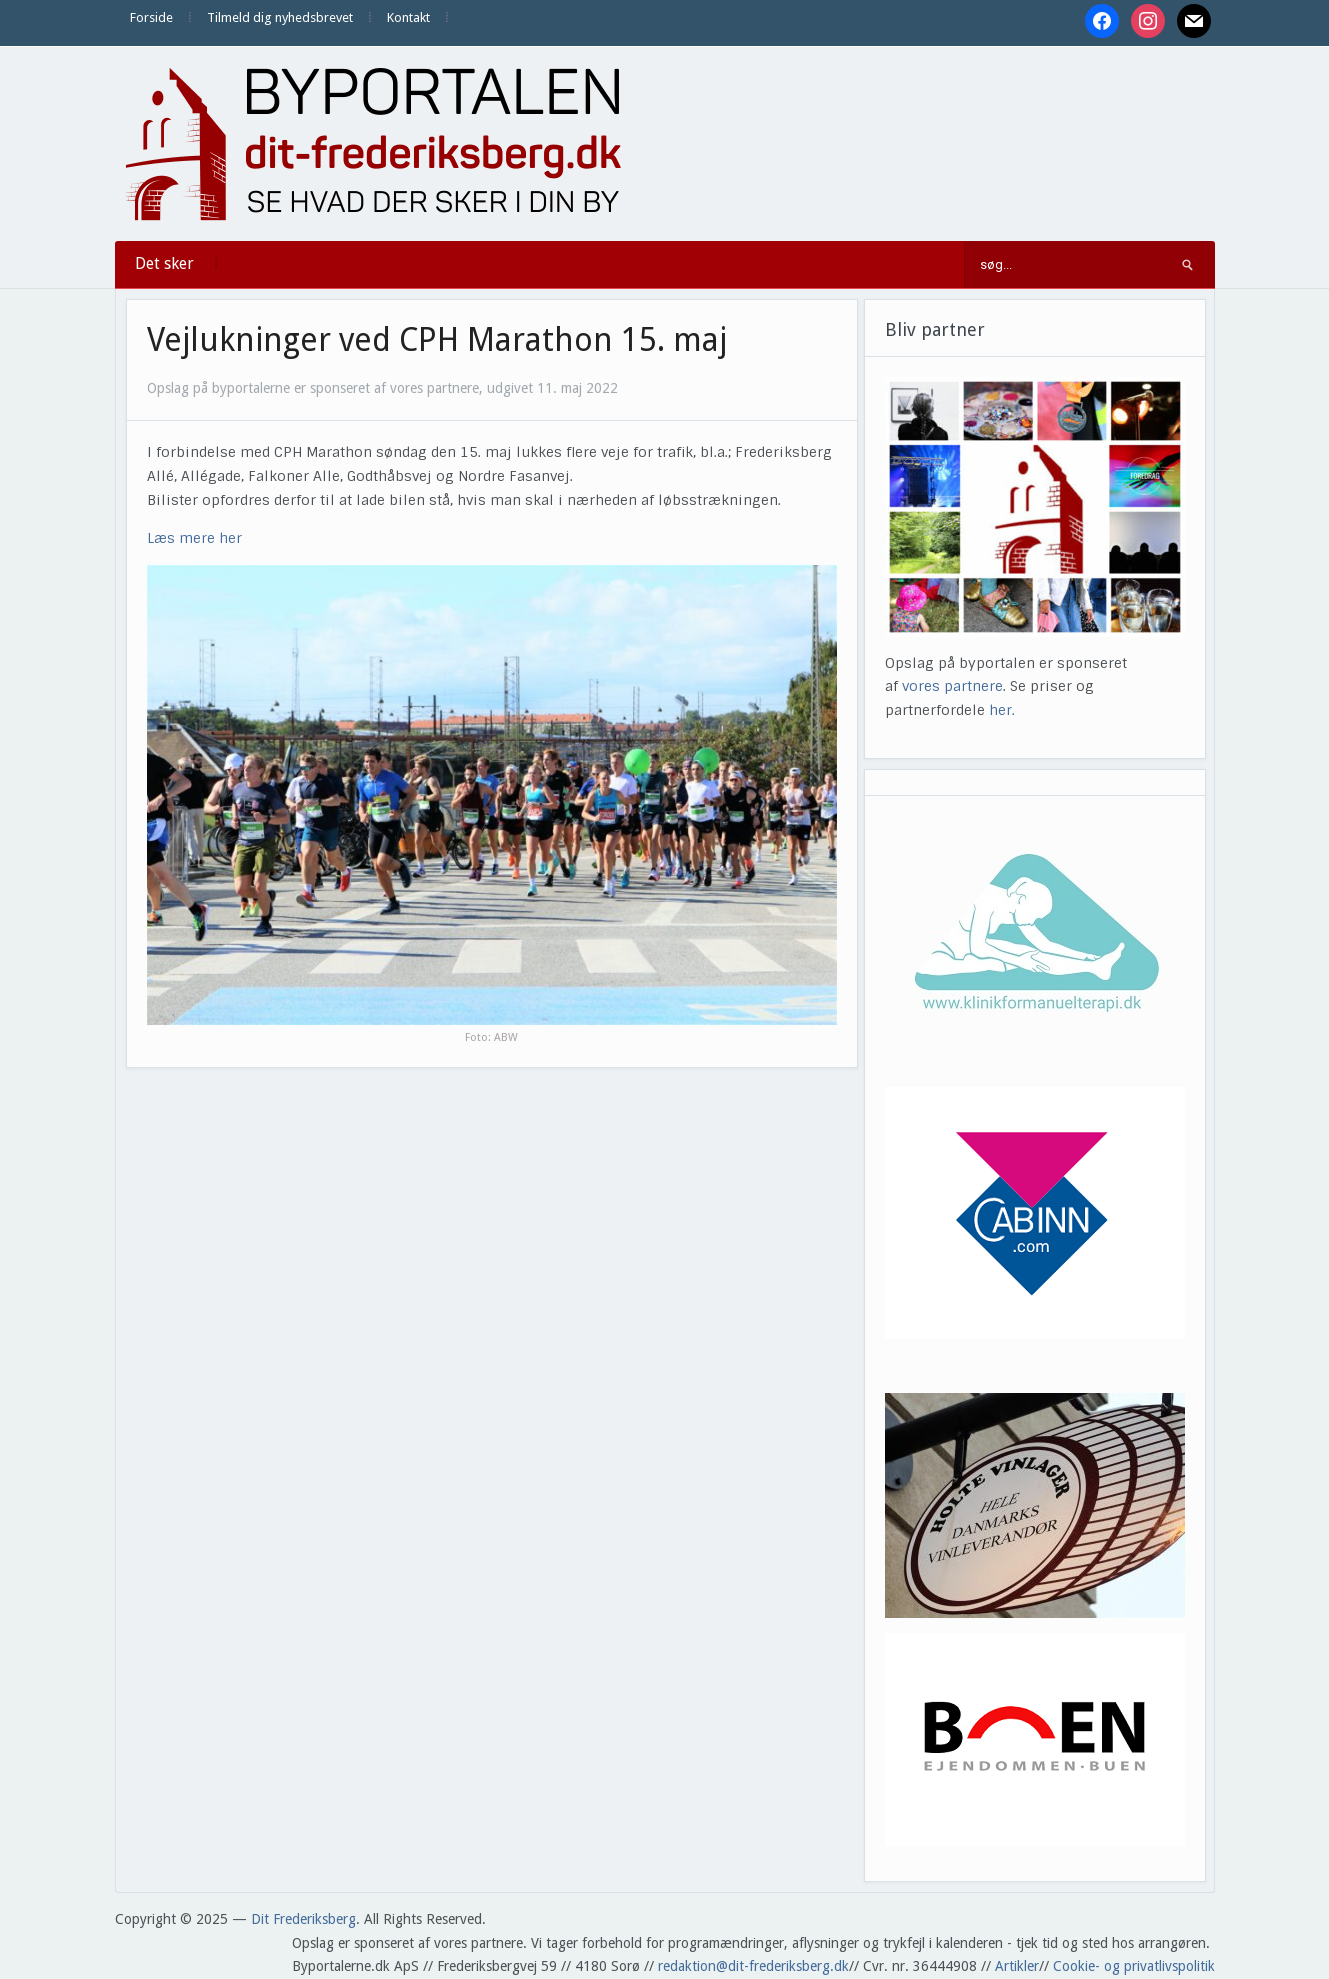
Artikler (1017, 1966)
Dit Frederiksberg (303, 1919)
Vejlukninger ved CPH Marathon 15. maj (437, 340)
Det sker (164, 263)
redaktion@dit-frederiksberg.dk (753, 1966)
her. (1002, 710)
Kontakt (408, 17)
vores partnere (952, 686)
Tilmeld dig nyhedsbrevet (280, 17)
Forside (151, 17)
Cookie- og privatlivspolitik (1134, 1966)
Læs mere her (194, 538)
